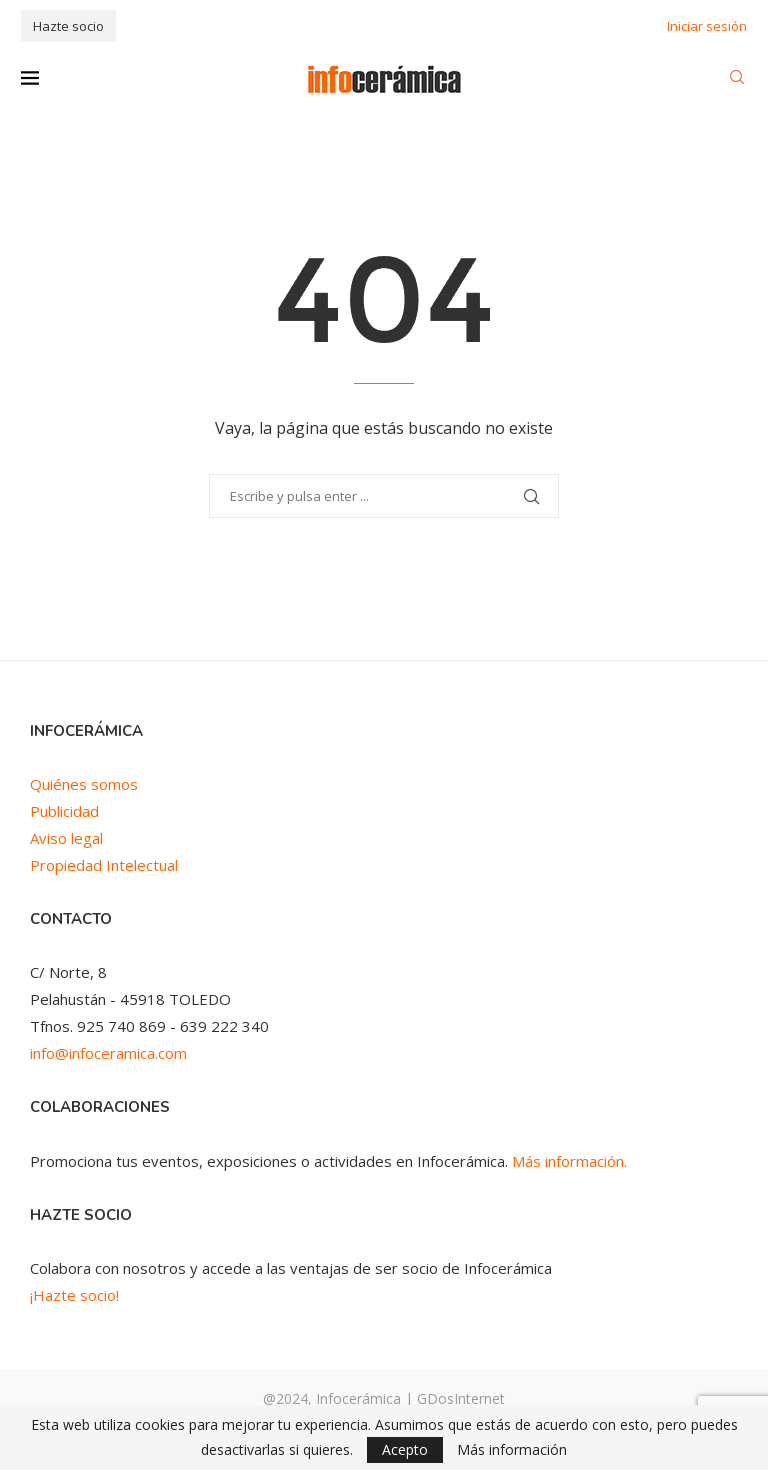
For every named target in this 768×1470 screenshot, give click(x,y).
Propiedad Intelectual (104, 865)
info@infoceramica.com (108, 1053)
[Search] (737, 79)
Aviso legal (66, 838)
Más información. (569, 1161)
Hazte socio (68, 26)
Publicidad (64, 811)
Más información (512, 1450)
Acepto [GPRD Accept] (405, 1449)
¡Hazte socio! (74, 1295)
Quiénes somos (84, 784)
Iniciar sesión (707, 26)
